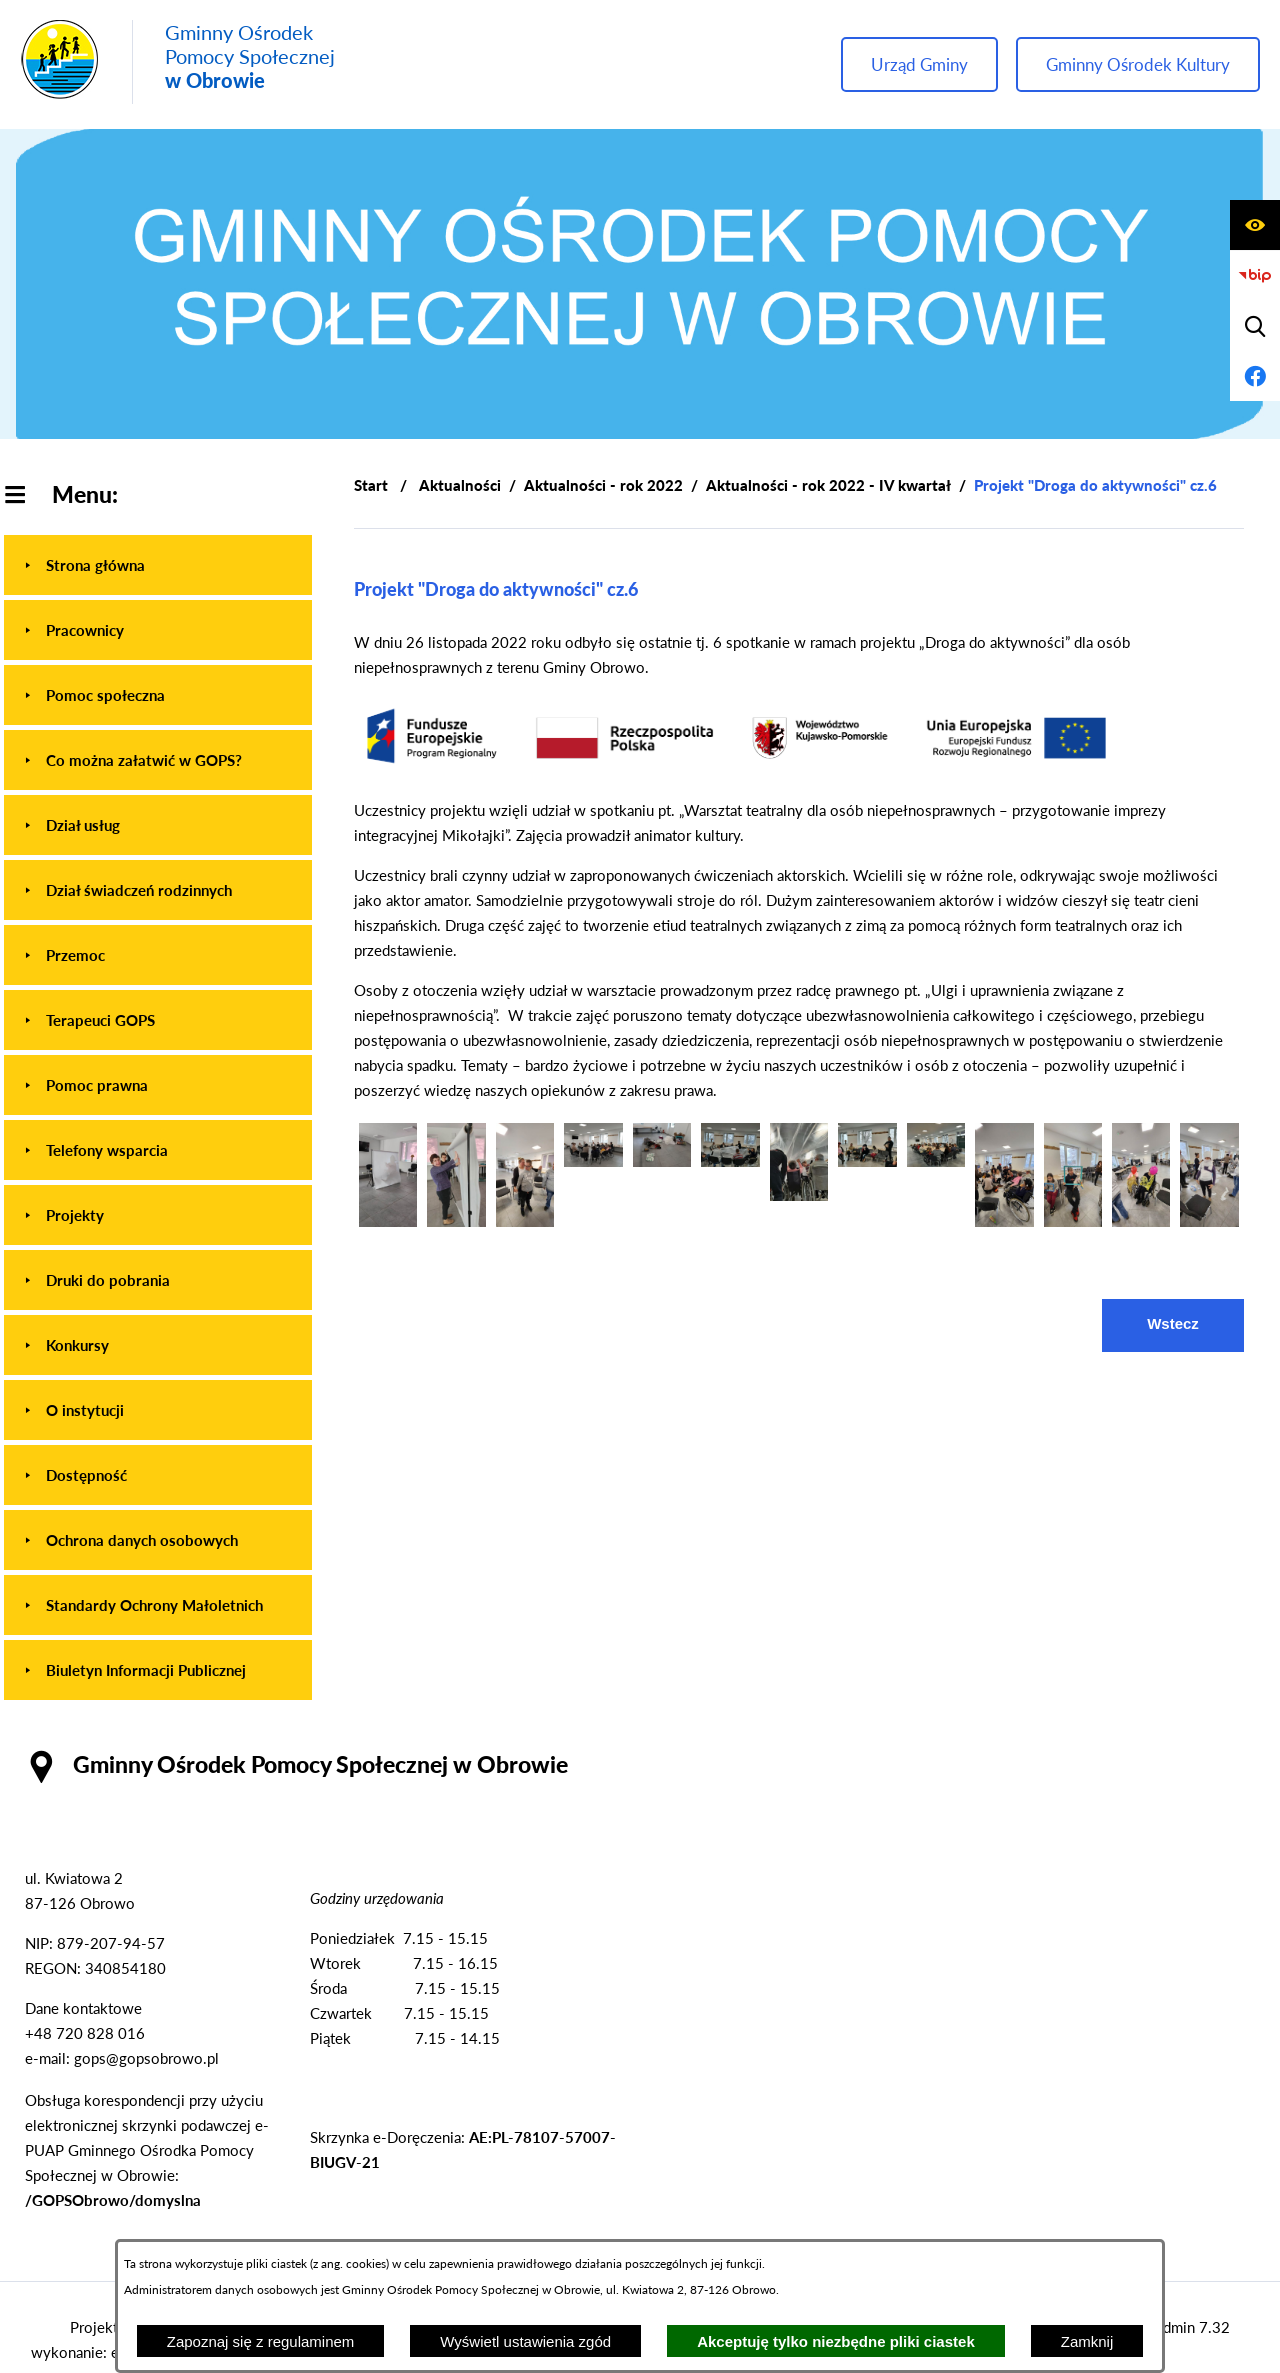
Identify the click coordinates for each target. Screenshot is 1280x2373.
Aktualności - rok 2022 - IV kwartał (828, 485)
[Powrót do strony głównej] (371, 485)
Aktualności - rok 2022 (603, 485)
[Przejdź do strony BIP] (1255, 276)
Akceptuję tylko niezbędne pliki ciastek (836, 2341)
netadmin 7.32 (1182, 2327)
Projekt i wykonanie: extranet (97, 2339)
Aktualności (460, 485)
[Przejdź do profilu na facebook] (1255, 376)
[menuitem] (158, 565)
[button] (388, 1221)
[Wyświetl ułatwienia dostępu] (1255, 225)
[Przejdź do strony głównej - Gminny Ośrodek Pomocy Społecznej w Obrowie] (177, 62)
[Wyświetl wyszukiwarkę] (1255, 326)
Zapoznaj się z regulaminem (261, 2341)
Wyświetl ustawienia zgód (525, 2341)
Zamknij (1087, 2341)
